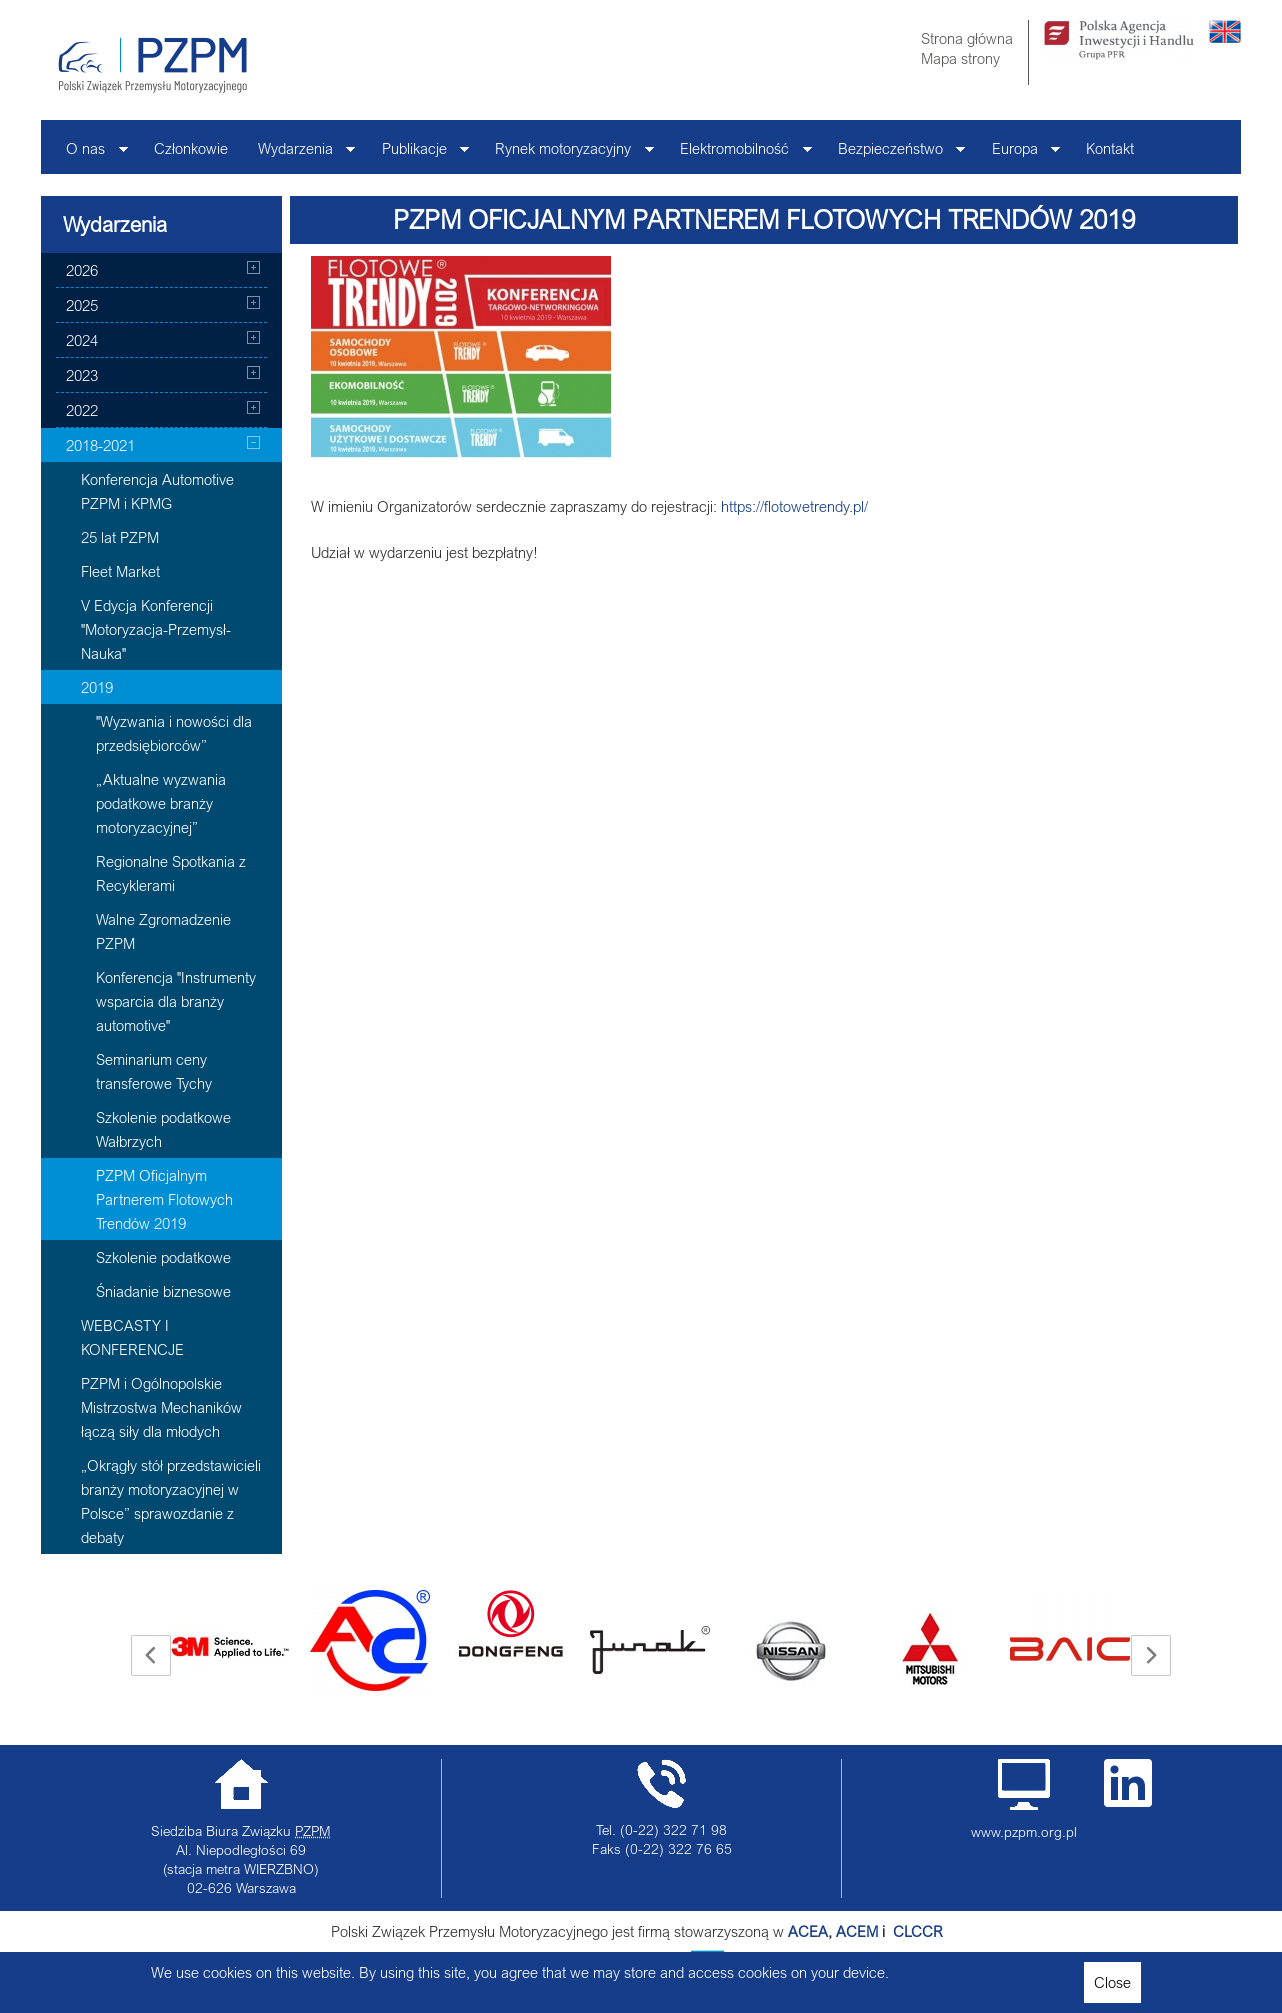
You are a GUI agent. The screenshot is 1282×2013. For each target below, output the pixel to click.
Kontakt (1110, 148)
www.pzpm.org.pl (1024, 1832)
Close (1112, 1982)
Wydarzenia (299, 153)
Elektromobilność (738, 153)
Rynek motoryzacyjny (567, 153)
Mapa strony (960, 58)
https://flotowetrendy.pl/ (794, 506)
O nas (89, 153)
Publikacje (418, 153)
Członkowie (191, 148)
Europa (1019, 153)
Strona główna (967, 38)
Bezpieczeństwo (894, 153)
